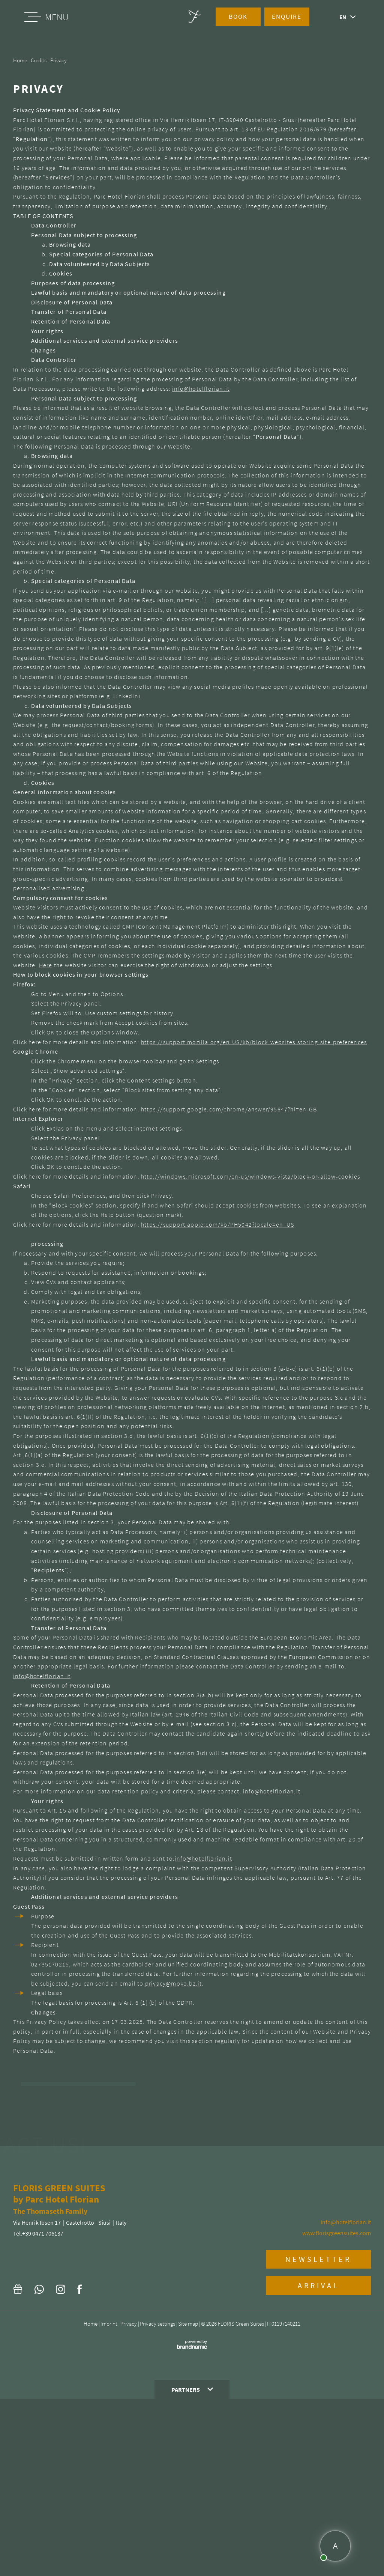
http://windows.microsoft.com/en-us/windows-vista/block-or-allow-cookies (250, 1176)
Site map (188, 2500)
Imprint (109, 2500)
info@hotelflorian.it (201, 388)
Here (45, 965)
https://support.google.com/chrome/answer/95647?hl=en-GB (229, 1109)
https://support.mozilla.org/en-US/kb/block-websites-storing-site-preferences (254, 1042)
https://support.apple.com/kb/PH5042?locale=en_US (217, 1224)
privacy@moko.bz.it (173, 1983)
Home (91, 2500)
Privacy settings (158, 2500)
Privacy (129, 2500)
